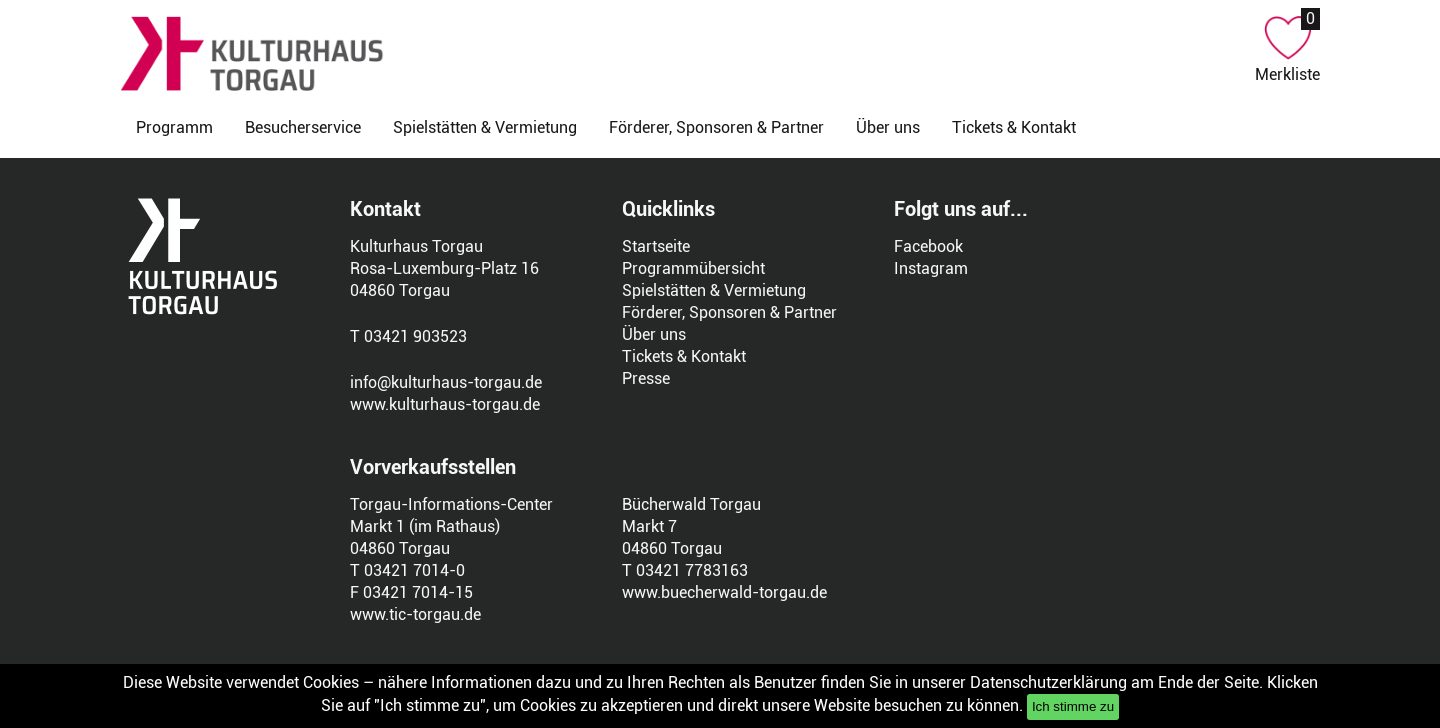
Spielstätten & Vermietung (485, 127)
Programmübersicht (693, 268)
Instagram (931, 268)
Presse (646, 378)
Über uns (888, 127)
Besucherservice (303, 127)
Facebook (928, 246)
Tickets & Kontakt (1014, 127)
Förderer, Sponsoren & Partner (716, 127)
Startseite (656, 246)
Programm (174, 127)
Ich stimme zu (1073, 706)
